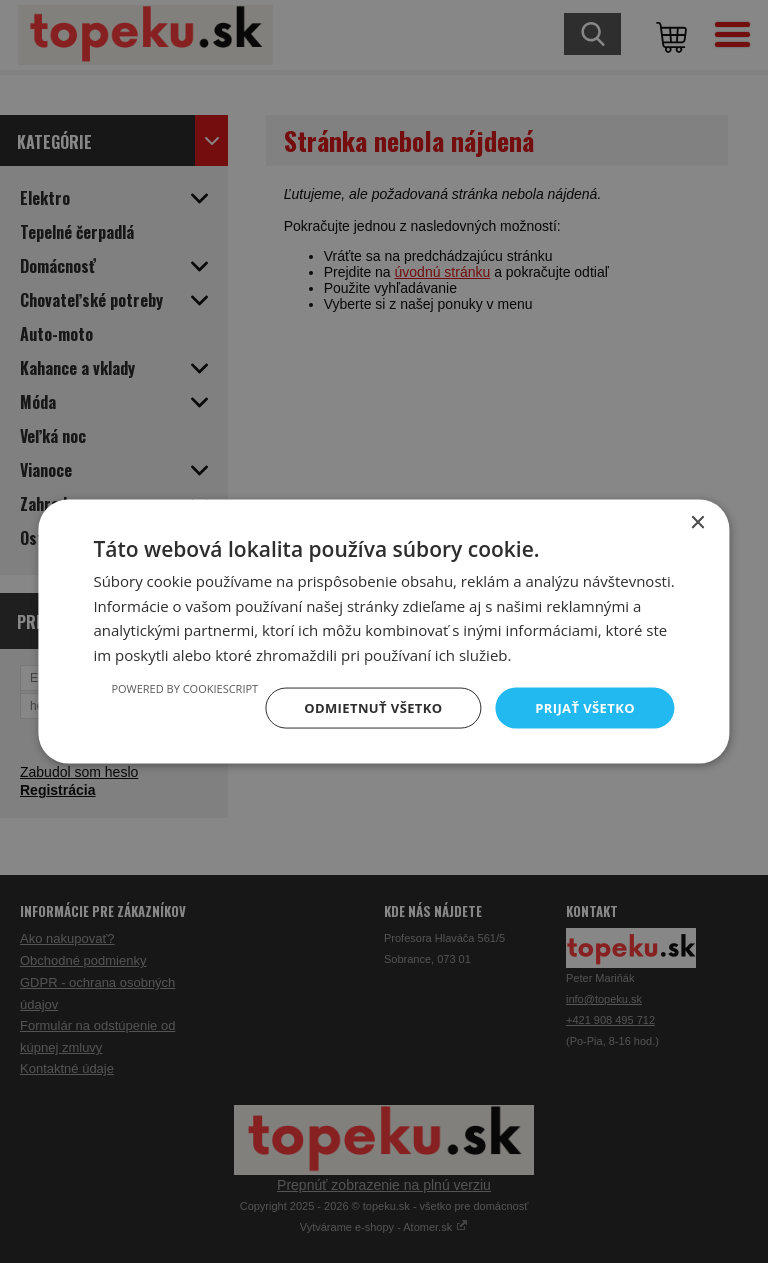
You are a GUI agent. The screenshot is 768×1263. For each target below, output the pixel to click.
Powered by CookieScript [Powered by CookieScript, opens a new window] (170, 686)
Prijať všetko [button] (582, 707)
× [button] (697, 520)
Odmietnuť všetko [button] (364, 707)
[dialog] (384, 631)
